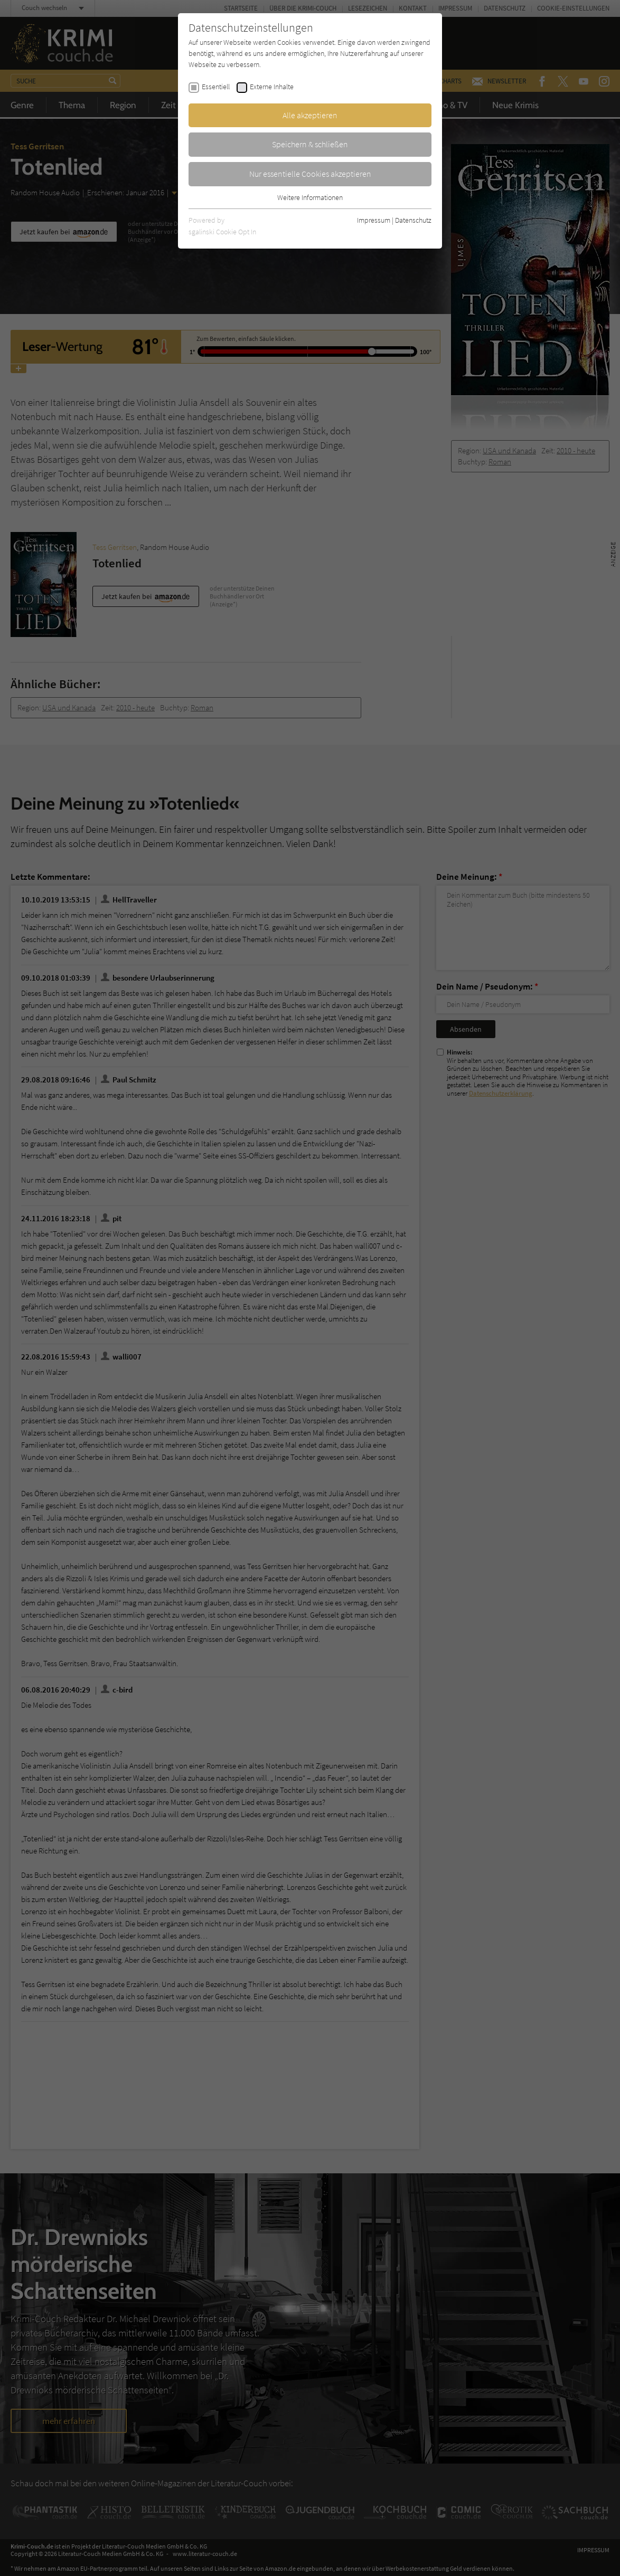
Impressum (373, 220)
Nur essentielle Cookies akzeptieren (310, 173)
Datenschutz (413, 220)
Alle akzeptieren (310, 115)
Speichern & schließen (310, 144)
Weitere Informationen (310, 197)
